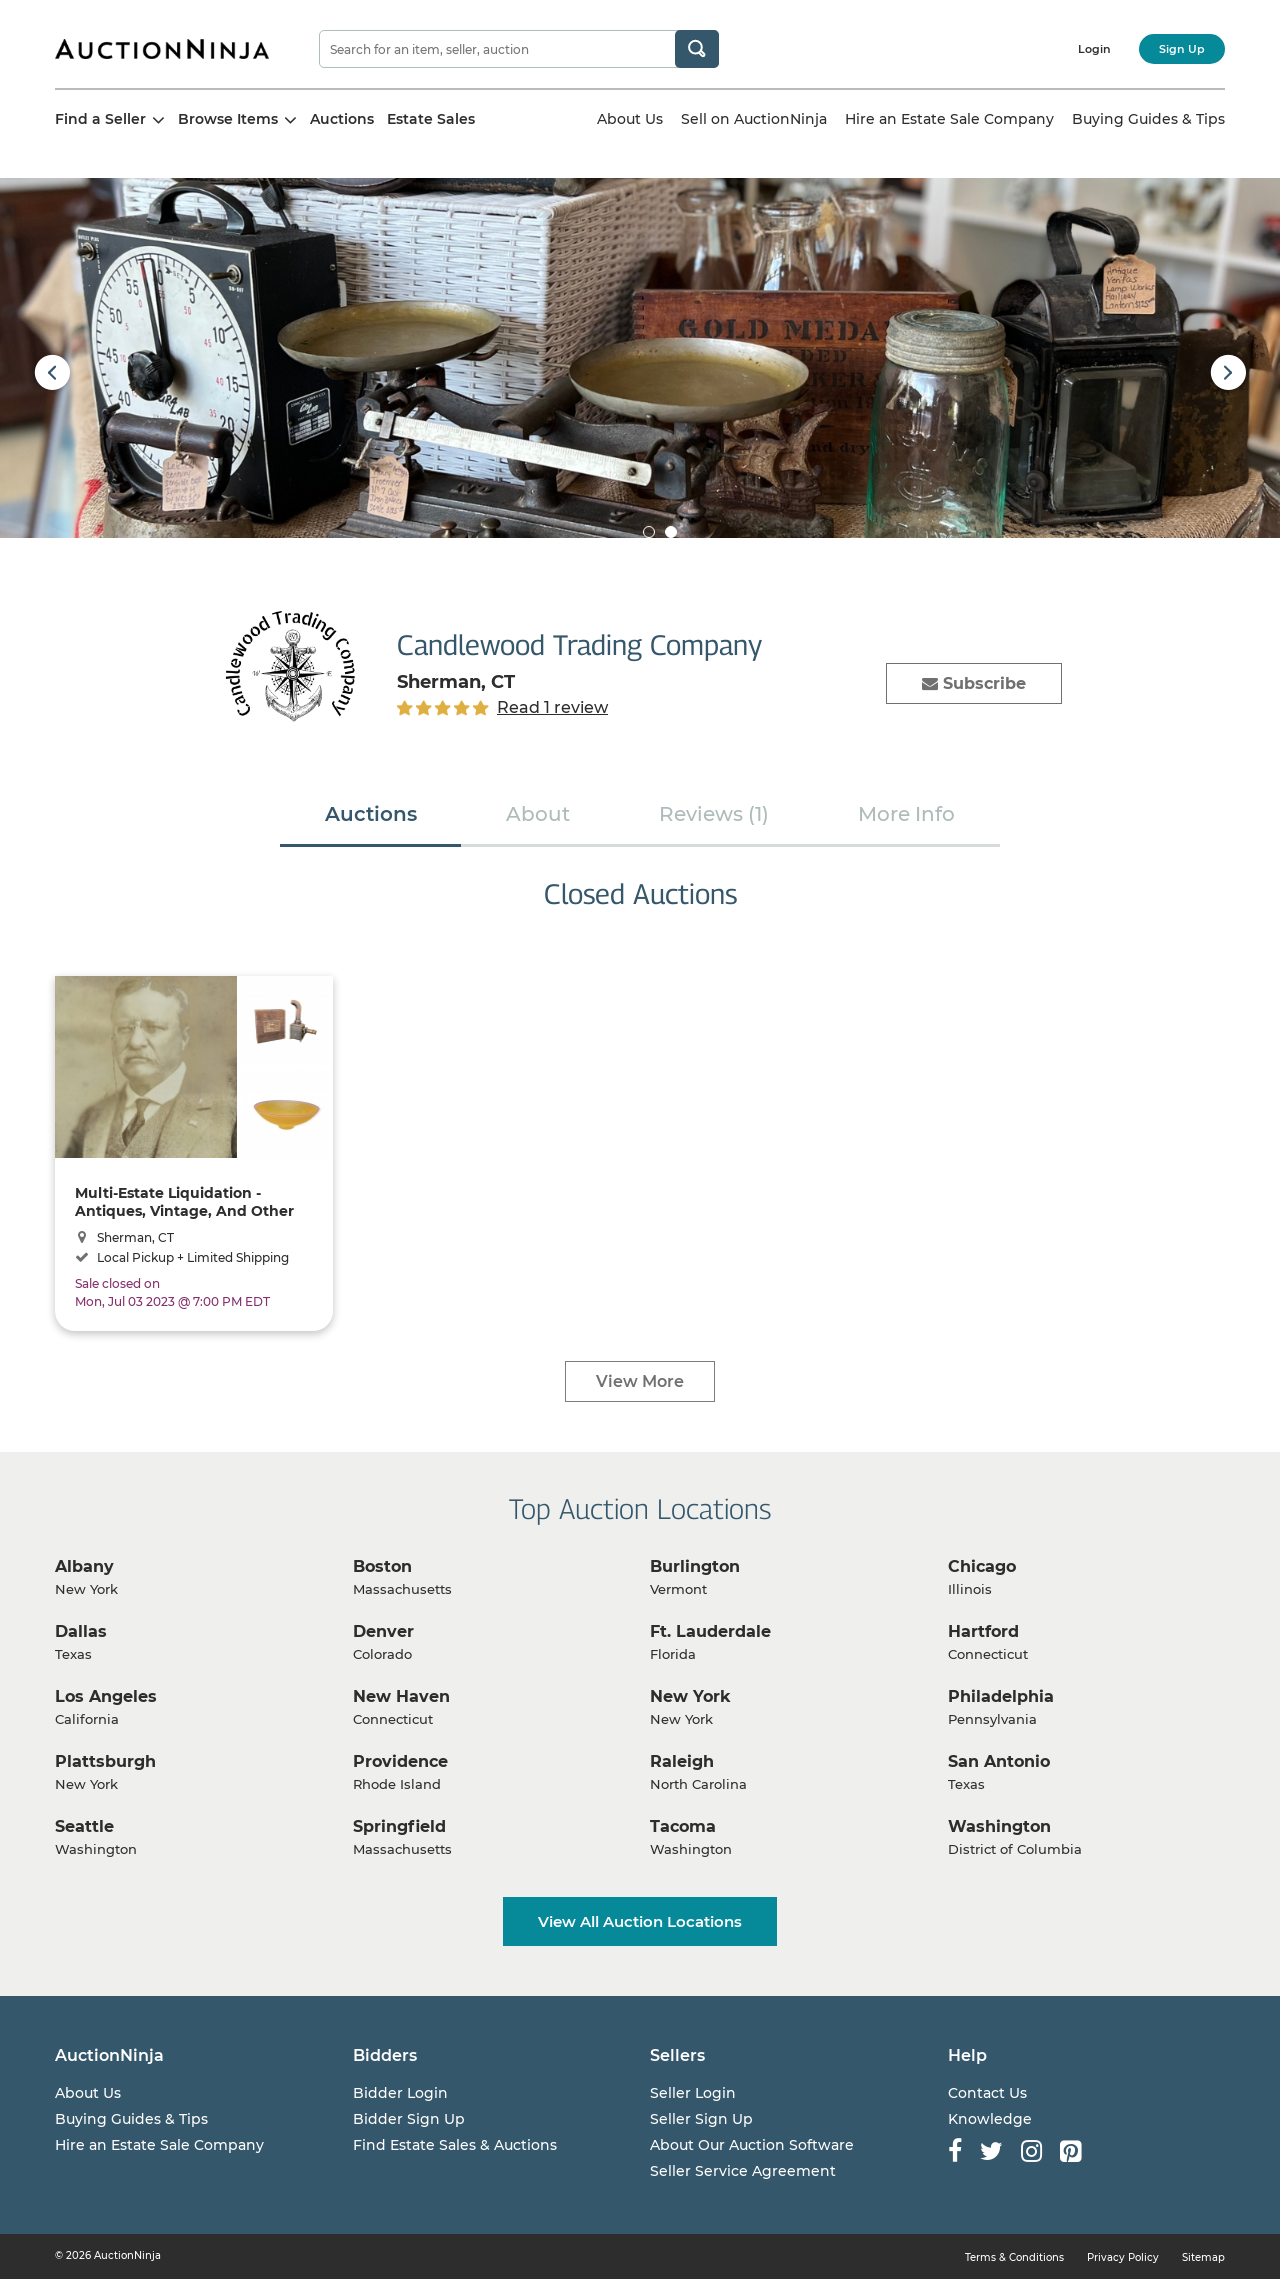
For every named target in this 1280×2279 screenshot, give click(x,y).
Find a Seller (110, 119)
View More (640, 1381)
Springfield (399, 1826)
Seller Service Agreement (743, 2171)
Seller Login (693, 2093)
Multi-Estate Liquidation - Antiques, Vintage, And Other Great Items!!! (184, 1201)
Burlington (695, 1566)
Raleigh (682, 1761)
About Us (630, 119)
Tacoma (683, 1826)
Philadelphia (1001, 1696)
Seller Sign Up (701, 2119)
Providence (400, 1761)
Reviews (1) (714, 814)
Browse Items (237, 119)
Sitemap (1203, 2257)
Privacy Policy (1123, 2257)
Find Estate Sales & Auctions (455, 2145)
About (538, 814)
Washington (999, 1826)
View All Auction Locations (640, 1921)
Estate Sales (431, 119)
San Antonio (999, 1761)
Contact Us (987, 2093)
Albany (84, 1566)
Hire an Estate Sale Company (949, 119)
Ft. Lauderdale (710, 1631)
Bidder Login (400, 2093)
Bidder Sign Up (409, 2119)
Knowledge (990, 2119)
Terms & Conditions (1014, 2257)
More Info (906, 814)
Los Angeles (106, 1696)
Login (1094, 49)
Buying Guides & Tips (1148, 119)
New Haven (401, 1696)
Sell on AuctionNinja (754, 119)
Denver (383, 1631)
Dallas (81, 1631)
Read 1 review (552, 707)
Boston (382, 1566)
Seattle (84, 1826)
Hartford (983, 1631)
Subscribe (974, 683)
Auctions (342, 119)
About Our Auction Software (752, 2145)
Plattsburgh (105, 1761)
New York (690, 1696)
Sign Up (1182, 49)
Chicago (982, 1566)
